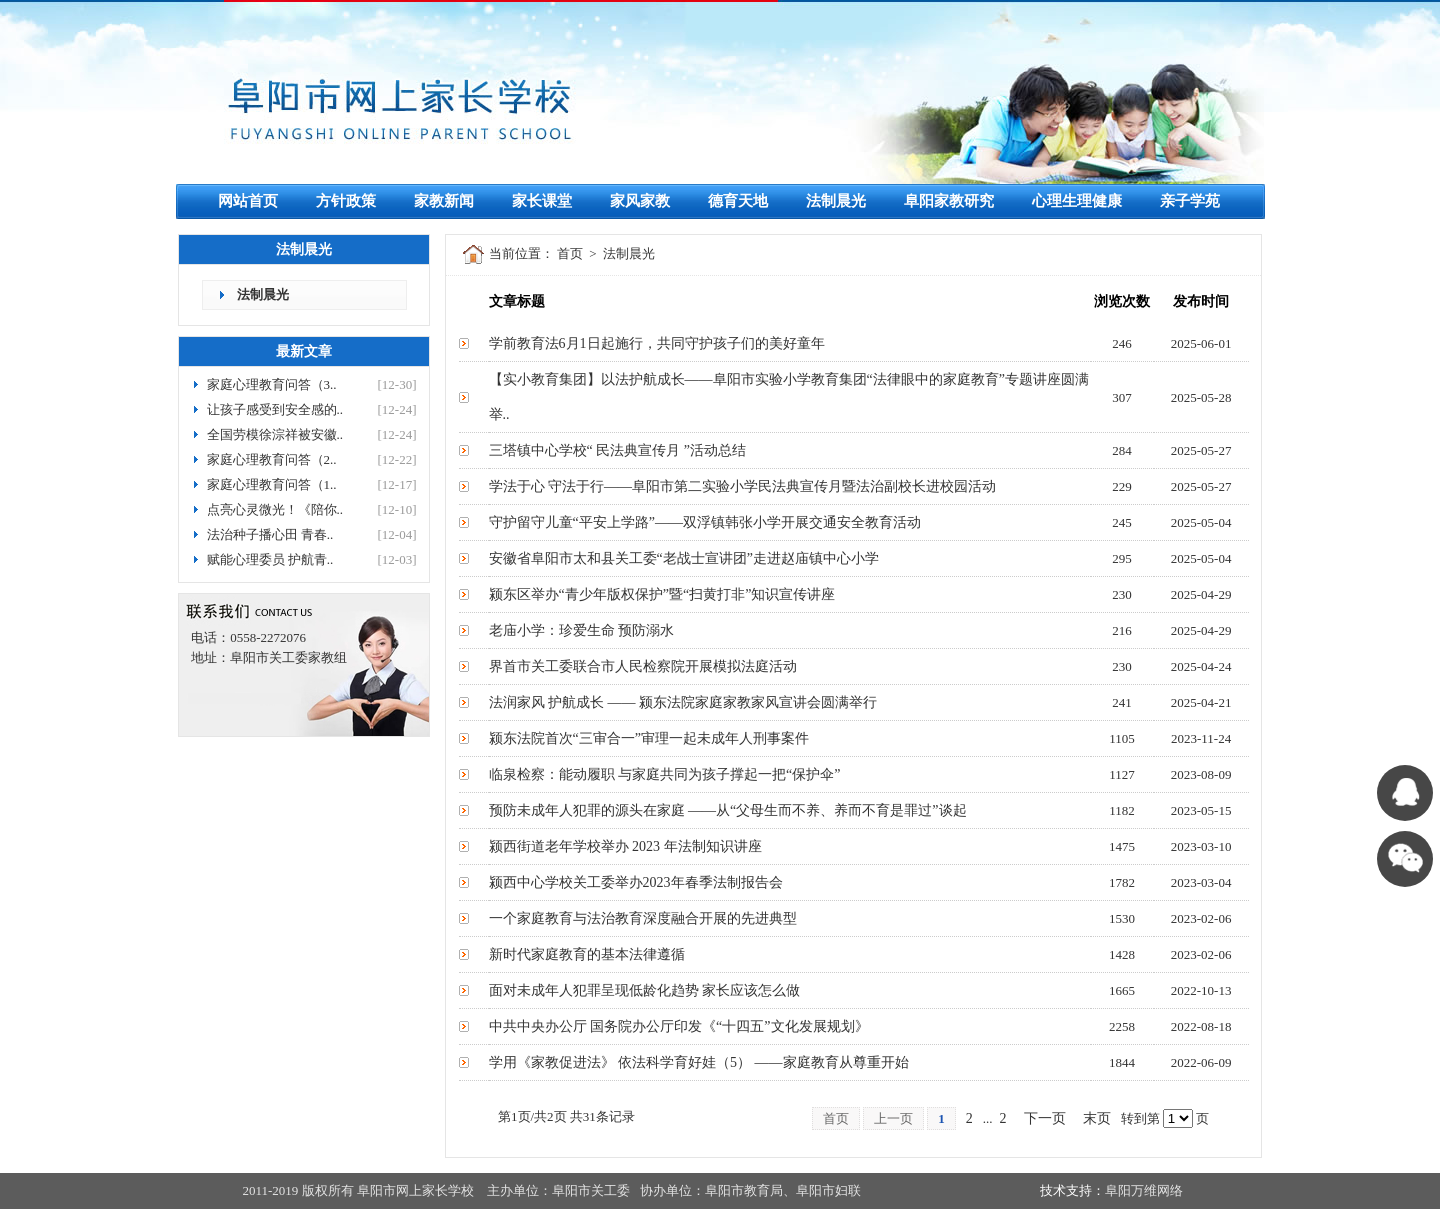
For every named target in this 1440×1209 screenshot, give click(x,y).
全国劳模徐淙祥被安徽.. (275, 434)
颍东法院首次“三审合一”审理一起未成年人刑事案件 (649, 738)
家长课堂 (542, 201)
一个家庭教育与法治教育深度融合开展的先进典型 (643, 918)
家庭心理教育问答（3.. (272, 384)
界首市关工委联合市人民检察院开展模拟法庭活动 (643, 666)
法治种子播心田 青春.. (270, 534)
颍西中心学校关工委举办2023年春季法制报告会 (636, 882)
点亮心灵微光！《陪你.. (275, 509)
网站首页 (248, 201)
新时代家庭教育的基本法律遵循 (587, 954)
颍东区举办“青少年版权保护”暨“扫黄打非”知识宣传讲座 (662, 594)
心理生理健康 (1077, 201)
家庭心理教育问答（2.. (272, 459)
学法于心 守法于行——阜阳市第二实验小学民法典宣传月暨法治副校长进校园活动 (743, 486)
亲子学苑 (1190, 201)
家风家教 (640, 201)
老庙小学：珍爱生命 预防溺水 (582, 630)
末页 (1097, 1118)
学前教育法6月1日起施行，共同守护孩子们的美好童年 (657, 343)
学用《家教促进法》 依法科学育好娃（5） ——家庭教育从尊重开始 (699, 1062)
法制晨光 (836, 201)
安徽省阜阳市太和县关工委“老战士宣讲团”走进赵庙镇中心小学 (684, 558)
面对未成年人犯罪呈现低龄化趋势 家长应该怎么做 (645, 990)
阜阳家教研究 (949, 201)
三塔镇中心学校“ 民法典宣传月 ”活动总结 (617, 450)
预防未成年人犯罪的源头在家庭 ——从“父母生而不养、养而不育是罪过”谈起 (728, 810)
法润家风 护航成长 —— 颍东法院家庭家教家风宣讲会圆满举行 (683, 702)
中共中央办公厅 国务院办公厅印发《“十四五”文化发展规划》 (679, 1026)
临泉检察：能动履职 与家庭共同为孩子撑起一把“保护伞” (665, 774)
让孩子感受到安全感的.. (275, 409)
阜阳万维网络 (1144, 1190)
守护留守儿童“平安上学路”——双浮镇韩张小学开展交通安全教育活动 (705, 522)
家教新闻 (444, 201)
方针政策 (346, 201)
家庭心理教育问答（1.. (272, 484)
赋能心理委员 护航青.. (270, 559)
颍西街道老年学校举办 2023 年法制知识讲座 (625, 846)
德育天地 (738, 201)
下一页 (1045, 1118)
